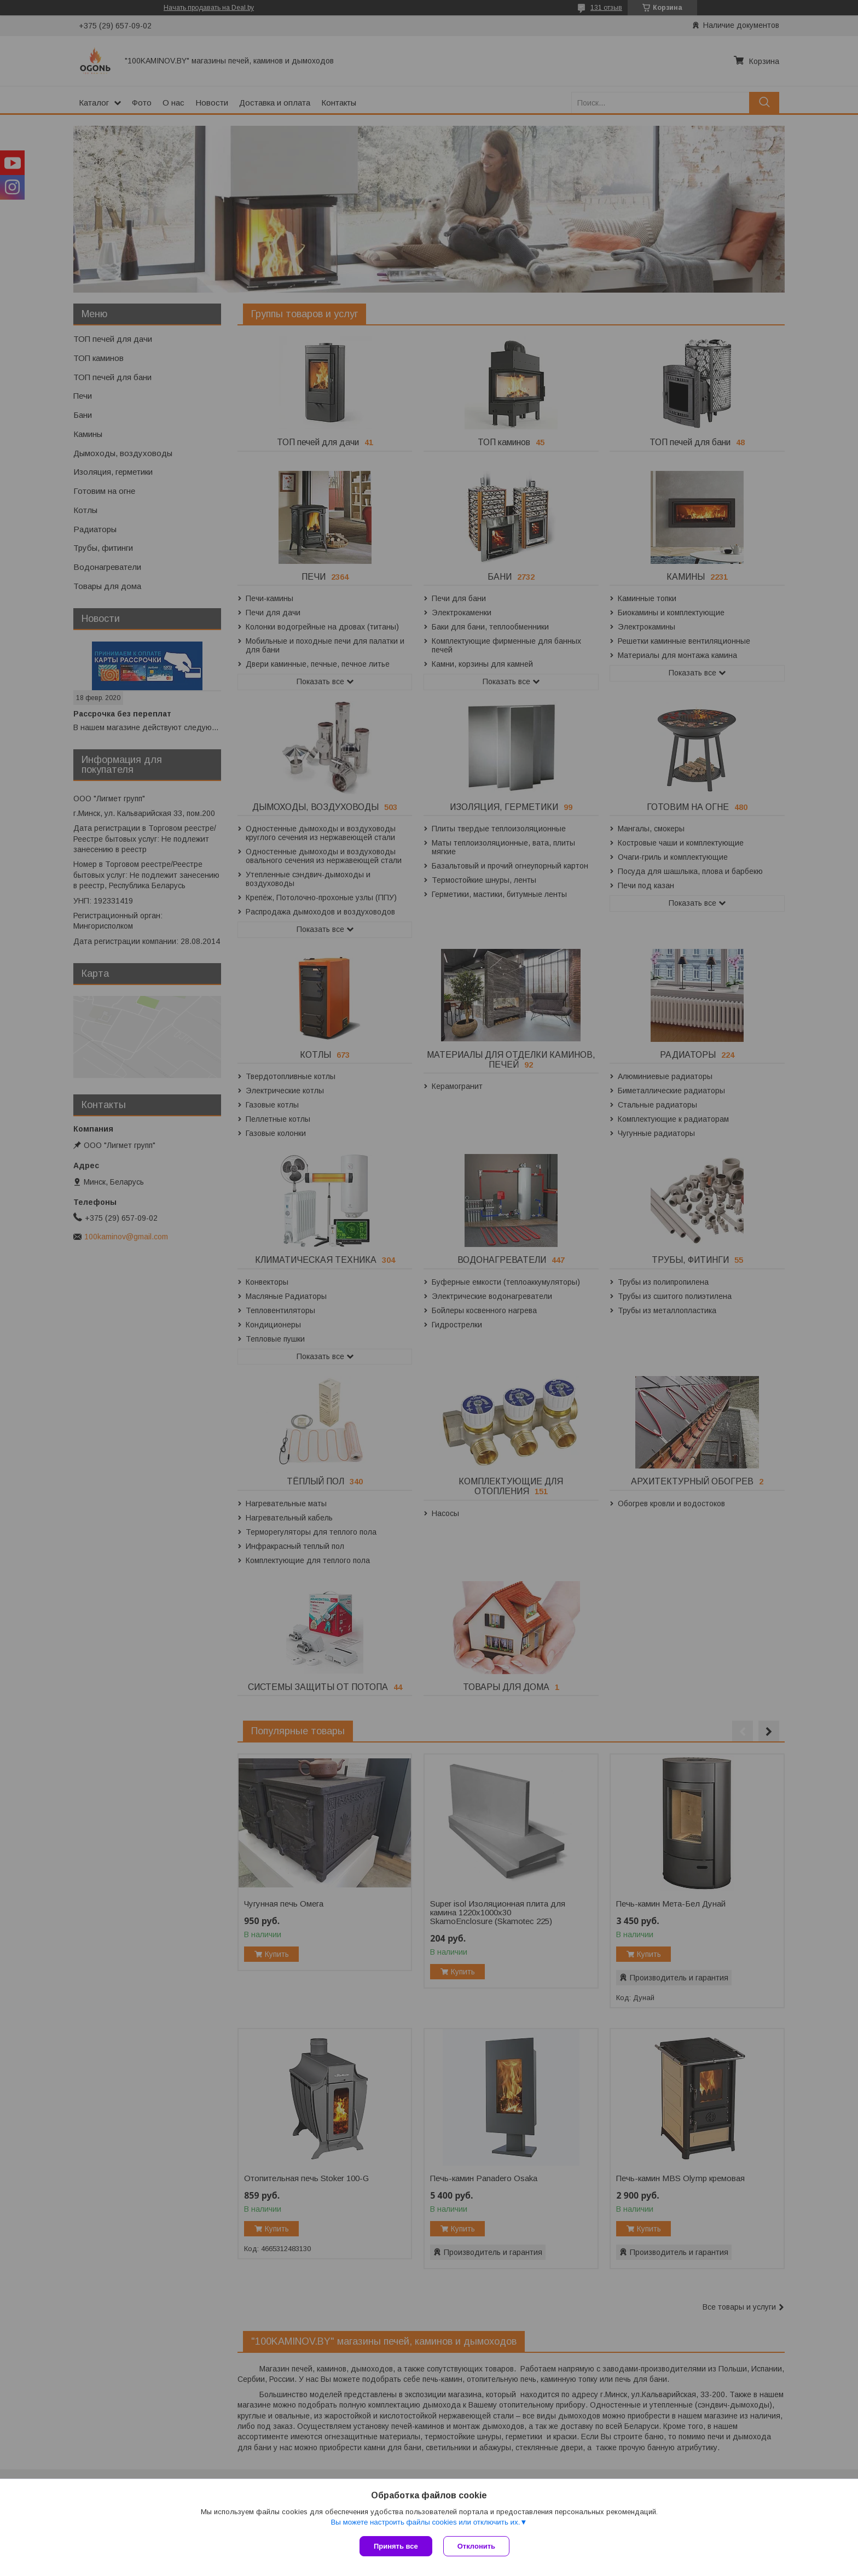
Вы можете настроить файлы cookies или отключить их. (425, 2522)
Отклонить (476, 2546)
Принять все (396, 2546)
